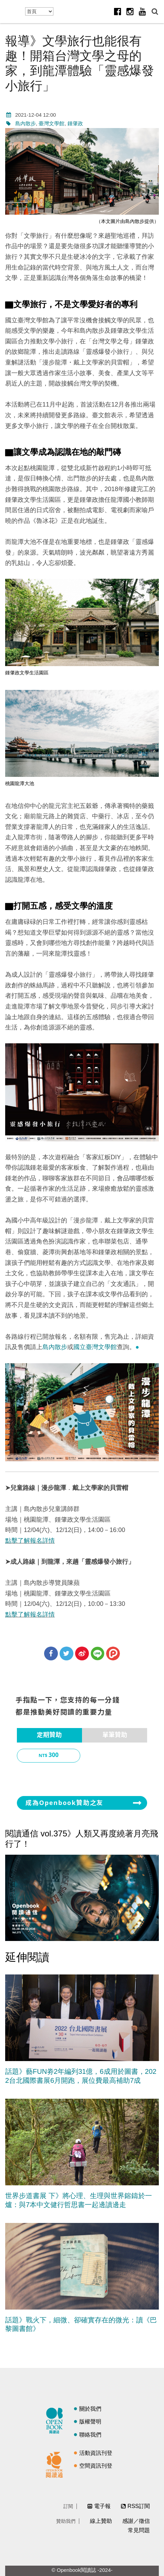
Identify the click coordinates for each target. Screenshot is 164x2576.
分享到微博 (82, 1653)
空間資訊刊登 (95, 2466)
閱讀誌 (56, 2419)
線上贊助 (101, 2521)
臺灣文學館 (51, 123)
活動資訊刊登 (95, 2453)
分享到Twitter (66, 1653)
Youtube (142, 11)
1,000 (53, 1774)
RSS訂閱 (138, 2506)
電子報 (102, 2506)
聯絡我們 (90, 2435)
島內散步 (25, 123)
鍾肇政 (75, 123)
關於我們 (90, 2409)
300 (54, 1755)
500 (120, 1755)
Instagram (130, 11)
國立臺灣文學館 (95, 1347)
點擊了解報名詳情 (30, 1540)
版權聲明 (90, 2421)
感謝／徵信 (136, 2521)
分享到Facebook (51, 1653)
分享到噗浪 (113, 1653)
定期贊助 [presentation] (49, 1734)
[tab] (49, 1735)
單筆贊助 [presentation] (114, 1734)
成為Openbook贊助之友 (64, 1802)
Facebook (117, 11)
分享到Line (97, 1653)
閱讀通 (56, 2464)
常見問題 (139, 2530)
